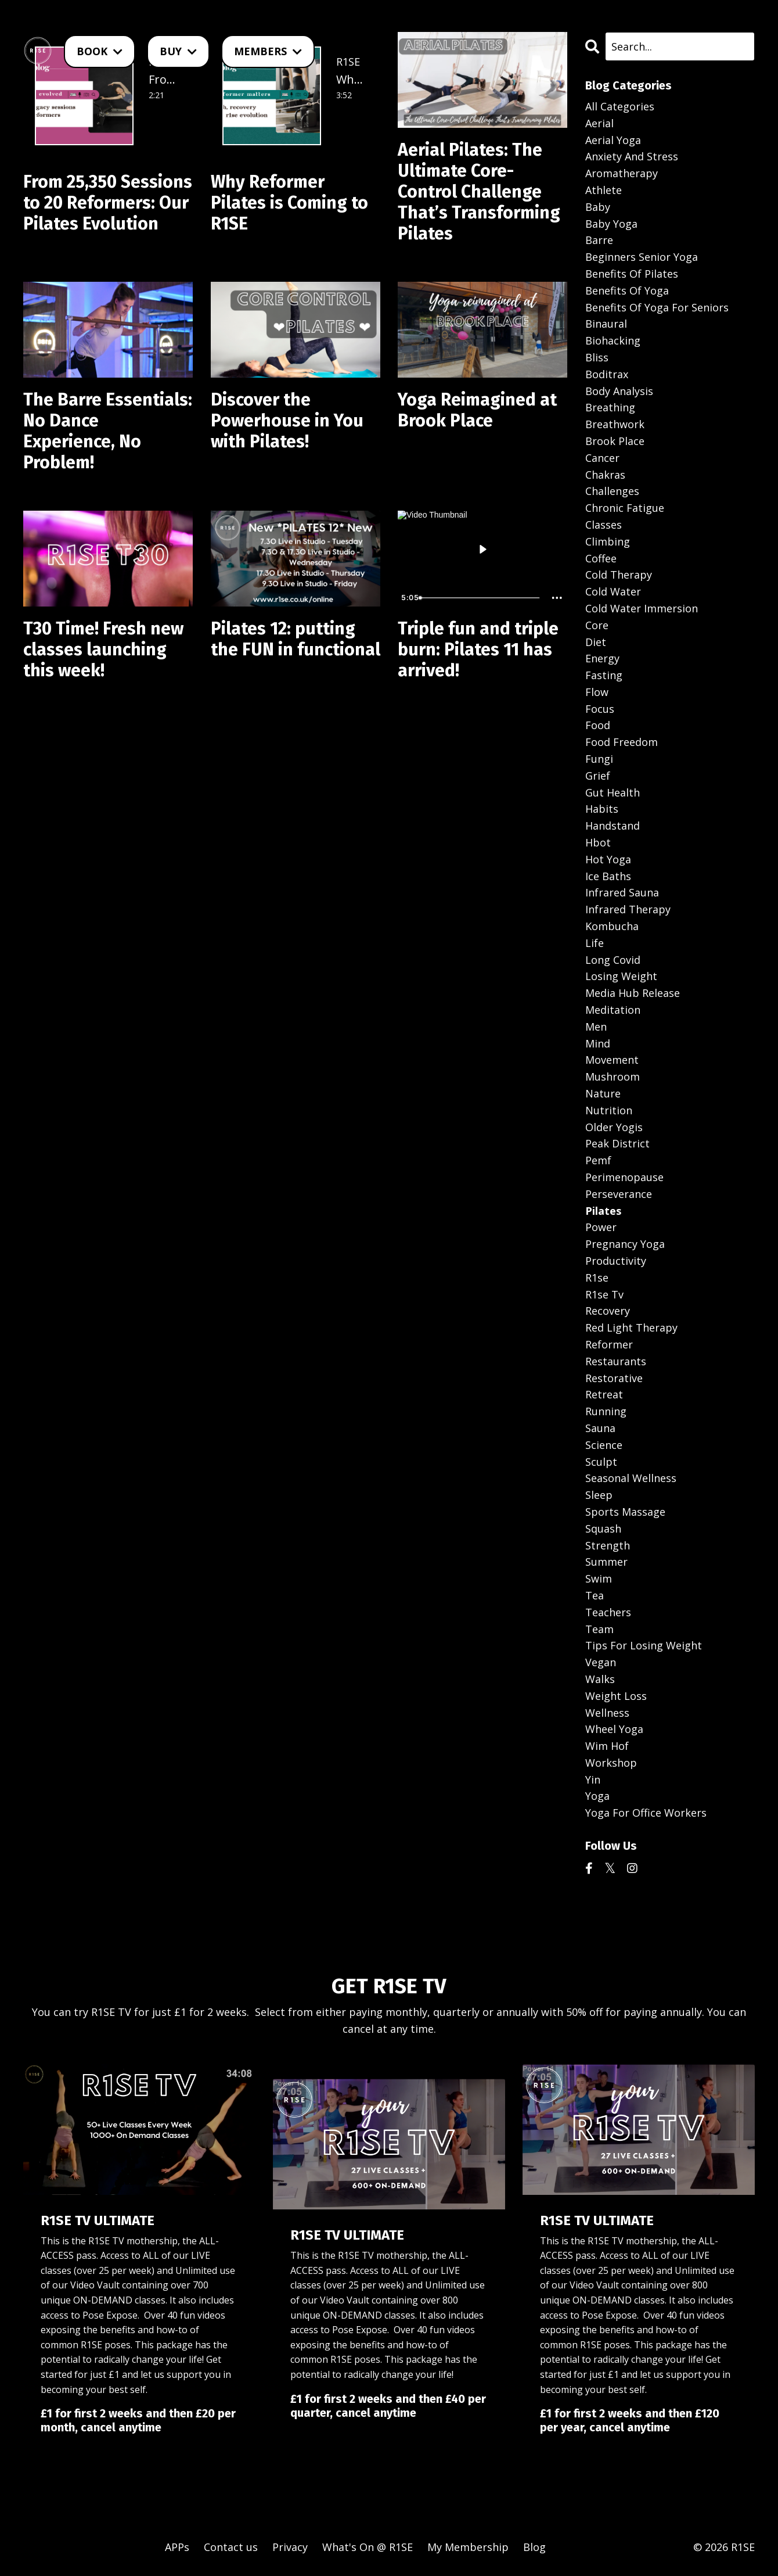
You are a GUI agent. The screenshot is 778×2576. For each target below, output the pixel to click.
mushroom (612, 1077)
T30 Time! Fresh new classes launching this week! (103, 649)
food (597, 725)
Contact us (231, 2547)
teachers (608, 1612)
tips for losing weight (643, 1645)
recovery (607, 1311)
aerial (599, 123)
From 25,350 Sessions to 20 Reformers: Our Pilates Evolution (107, 202)
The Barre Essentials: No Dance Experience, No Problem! (107, 431)
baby (597, 207)
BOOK (100, 51)
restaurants (615, 1361)
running (605, 1411)
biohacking (612, 340)
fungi (599, 759)
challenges (612, 491)
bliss (596, 357)
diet (595, 642)
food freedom (621, 742)
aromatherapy (621, 173)
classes (603, 525)
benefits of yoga (627, 290)
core (596, 625)
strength (607, 1545)
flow (596, 692)
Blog (534, 2547)
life (594, 943)
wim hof (607, 1746)
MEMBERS (268, 51)
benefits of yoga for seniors (657, 307)
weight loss (616, 1696)
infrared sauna (622, 892)
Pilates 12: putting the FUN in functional (295, 639)
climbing (607, 541)
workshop (611, 1763)
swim (598, 1578)
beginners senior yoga (641, 257)
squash (603, 1528)
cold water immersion (641, 608)
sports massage (625, 1512)
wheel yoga (614, 1729)
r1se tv (604, 1294)
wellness (607, 1713)
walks (600, 1679)
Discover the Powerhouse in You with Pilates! (287, 420)
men (596, 1027)
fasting (603, 675)
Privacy (290, 2547)
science (603, 1445)
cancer (602, 458)
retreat (604, 1394)
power (601, 1227)
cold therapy (618, 575)
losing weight (621, 976)
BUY (178, 51)
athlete (603, 190)
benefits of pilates (631, 274)
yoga (597, 1796)
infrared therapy (628, 909)
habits (601, 809)
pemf (598, 1160)
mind (597, 1043)
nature (603, 1093)
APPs (177, 2547)
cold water (613, 591)
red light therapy (631, 1327)
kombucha (612, 926)
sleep (599, 1495)
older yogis (614, 1127)
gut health (612, 792)
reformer (609, 1344)
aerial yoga (613, 140)
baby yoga (611, 224)
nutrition (608, 1110)
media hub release (632, 993)
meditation (612, 1010)
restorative (614, 1378)
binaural (606, 324)
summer (606, 1562)
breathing (610, 407)
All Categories (619, 106)
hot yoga (608, 859)
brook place (614, 441)
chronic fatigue (624, 508)
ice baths (608, 876)
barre (599, 240)
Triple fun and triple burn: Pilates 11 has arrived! (478, 649)
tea (594, 1595)
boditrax (606, 374)
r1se (596, 1278)
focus (599, 709)
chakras (605, 475)
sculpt (601, 1462)
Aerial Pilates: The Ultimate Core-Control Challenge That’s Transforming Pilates (479, 191)
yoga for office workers (646, 1813)
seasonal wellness (630, 1478)
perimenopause (624, 1177)
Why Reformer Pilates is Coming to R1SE (289, 202)
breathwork (614, 424)
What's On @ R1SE (367, 2547)
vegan (600, 1662)
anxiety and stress (631, 156)
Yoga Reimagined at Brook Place (477, 410)
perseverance (618, 1194)
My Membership (468, 2547)
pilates (603, 1211)
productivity (615, 1261)
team (599, 1629)
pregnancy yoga (625, 1244)
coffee (601, 558)
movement (612, 1060)
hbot (598, 842)
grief (597, 776)
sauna (600, 1428)
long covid (612, 960)
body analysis (619, 391)
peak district (617, 1143)
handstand (612, 826)
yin (592, 1779)
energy (602, 658)
